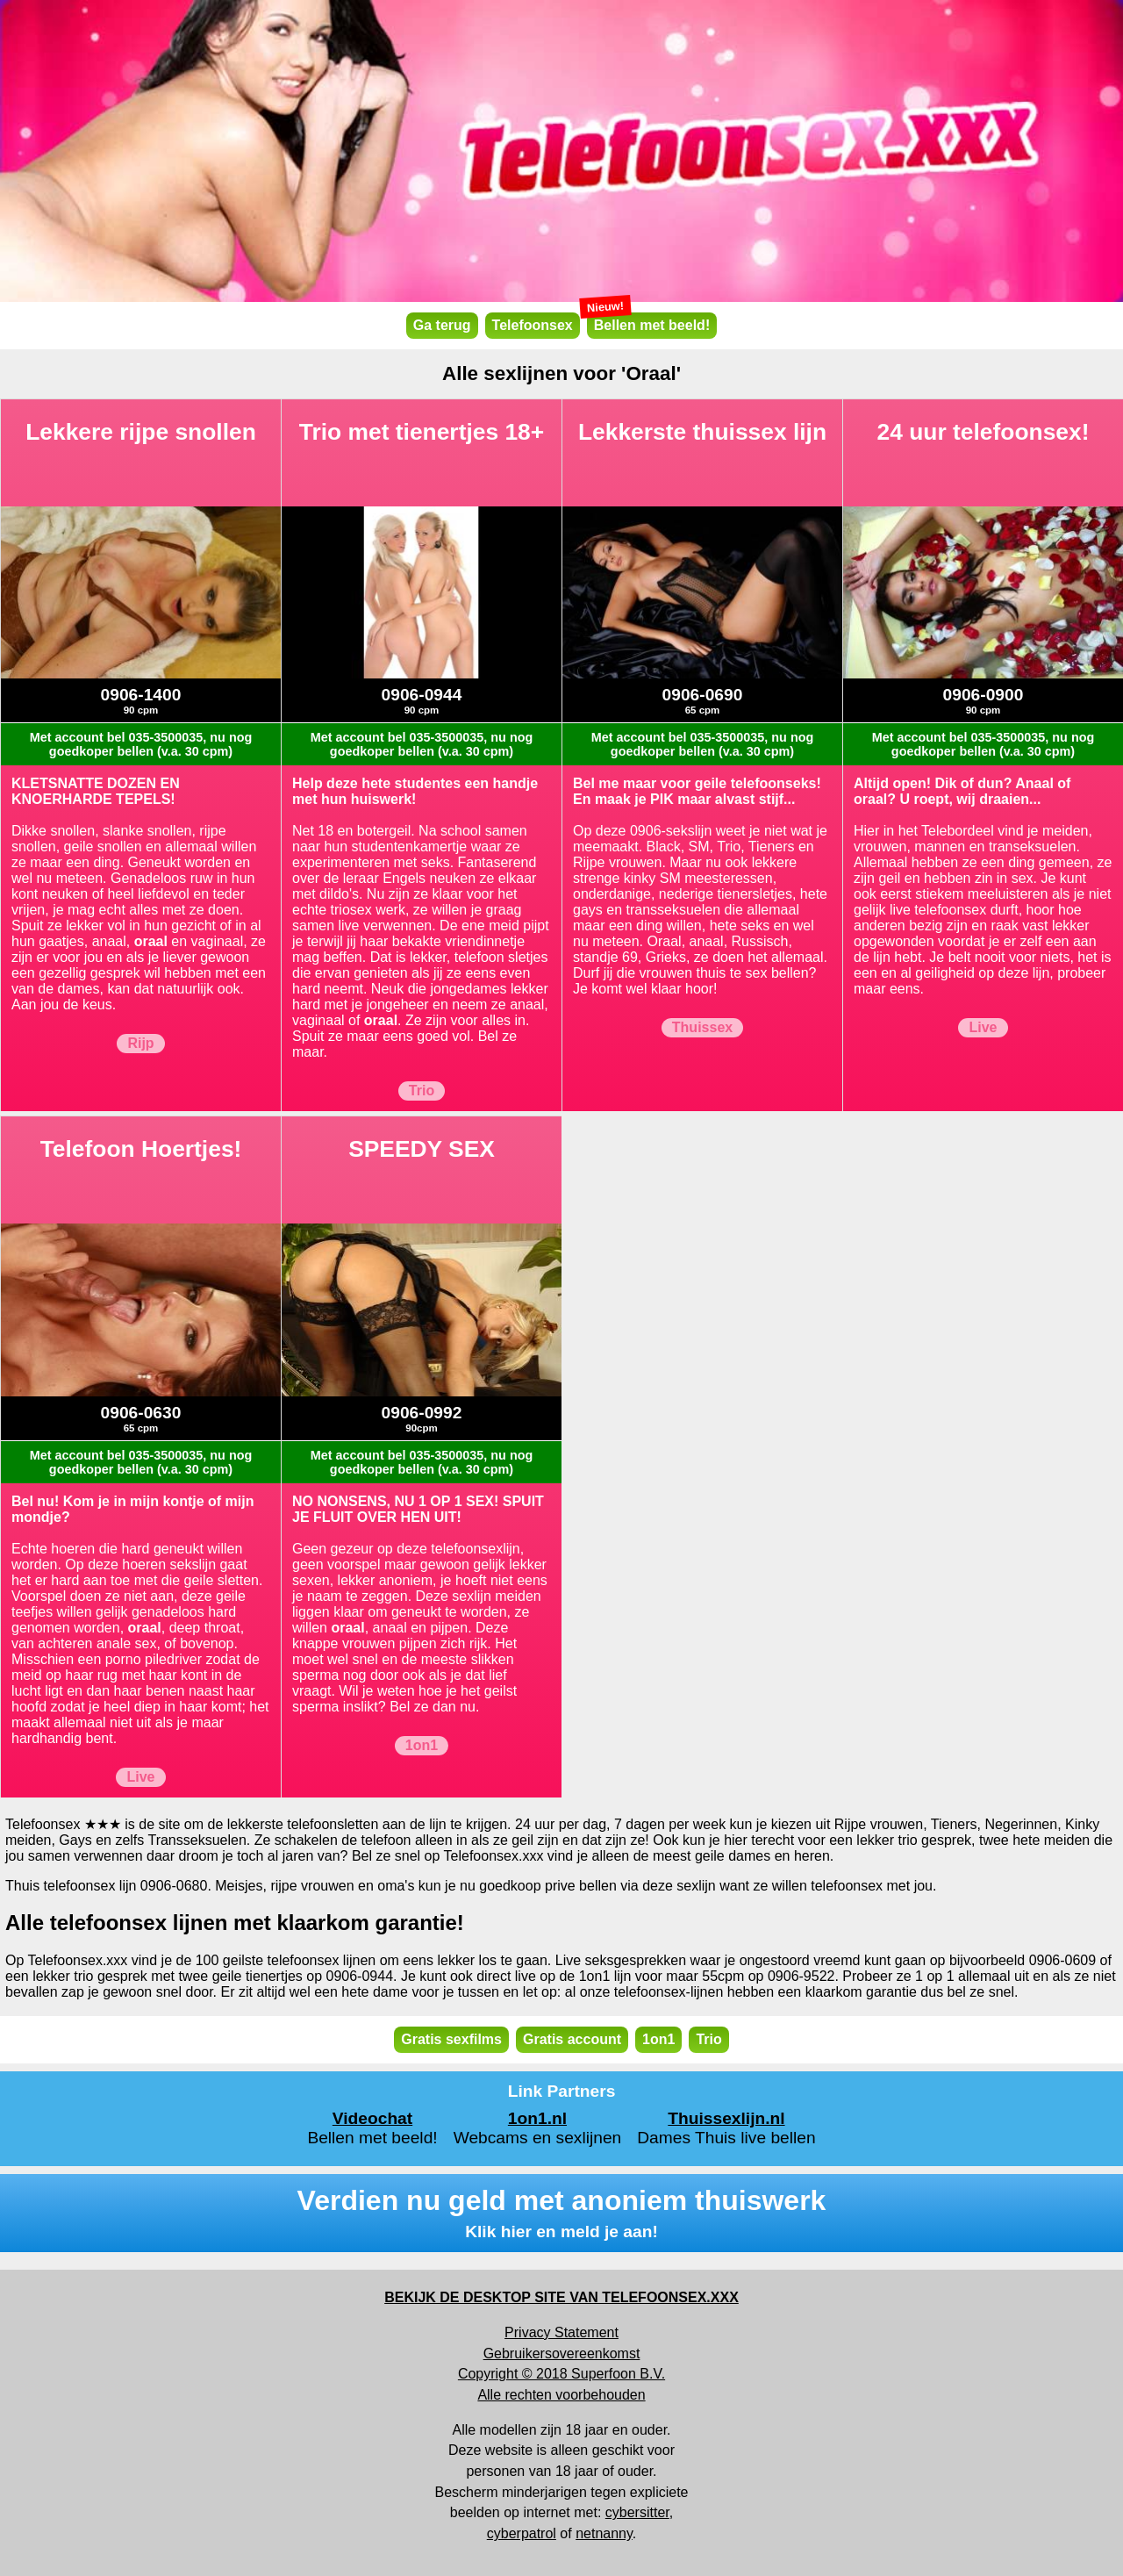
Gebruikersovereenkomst (561, 2353)
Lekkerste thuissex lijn (702, 432)
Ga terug (442, 325)
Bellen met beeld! (648, 322)
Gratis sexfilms (451, 2039)
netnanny (604, 2533)
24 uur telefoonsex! (983, 432)
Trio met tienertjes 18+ (421, 432)
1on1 (421, 1745)
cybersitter (637, 2512)
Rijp (140, 1043)
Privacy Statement (561, 2332)
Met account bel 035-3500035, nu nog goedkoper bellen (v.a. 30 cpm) (141, 744)
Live (983, 1027)
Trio (421, 1090)
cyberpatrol (521, 2533)
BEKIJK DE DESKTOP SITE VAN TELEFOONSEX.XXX (561, 2297)
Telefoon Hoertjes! (141, 1149)
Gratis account (572, 2039)
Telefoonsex (532, 325)
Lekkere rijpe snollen (140, 432)
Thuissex (702, 1027)
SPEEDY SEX (421, 1149)
